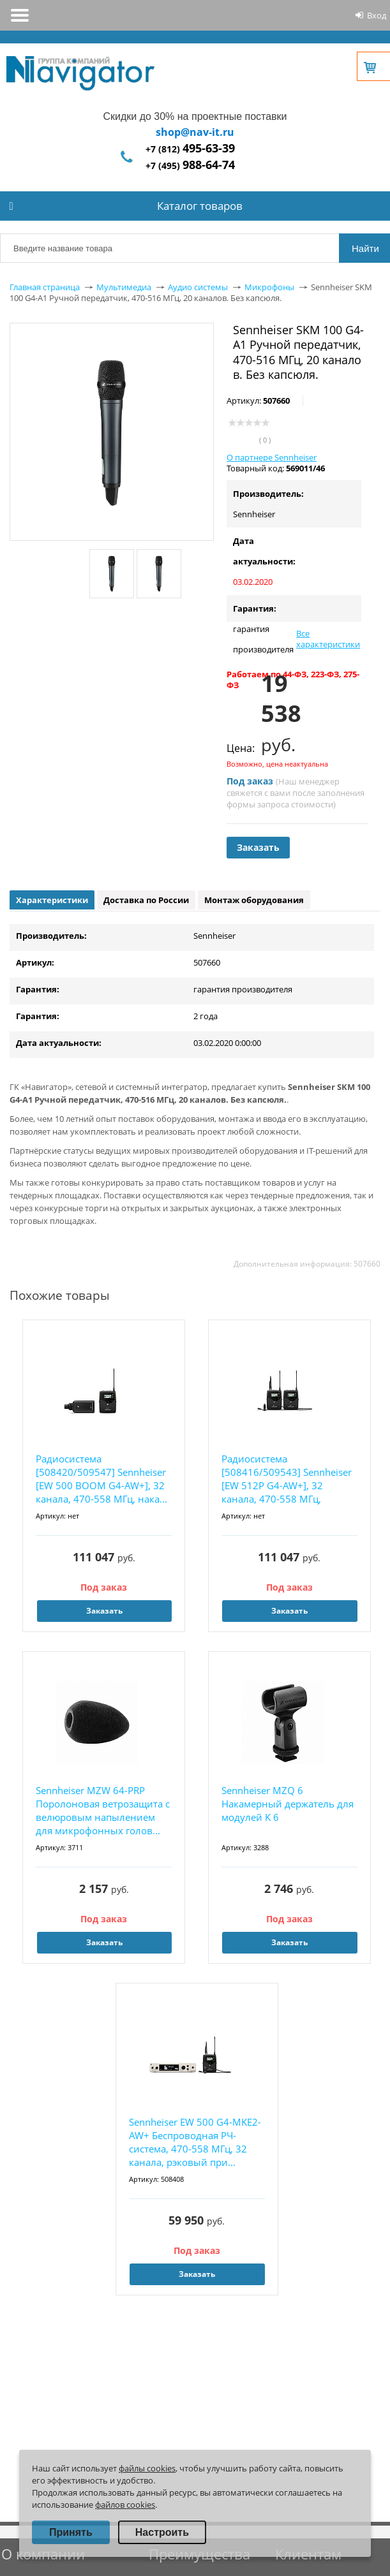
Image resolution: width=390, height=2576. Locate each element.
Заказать (258, 847)
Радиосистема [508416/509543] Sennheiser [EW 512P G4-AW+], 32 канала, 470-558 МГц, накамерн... (286, 1479)
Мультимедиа (123, 287)
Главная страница (45, 287)
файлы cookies (147, 2468)
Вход (376, 15)
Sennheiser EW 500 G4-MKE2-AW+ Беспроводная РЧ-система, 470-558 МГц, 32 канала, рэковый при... (195, 2142)
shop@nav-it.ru (195, 132)
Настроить (162, 2532)
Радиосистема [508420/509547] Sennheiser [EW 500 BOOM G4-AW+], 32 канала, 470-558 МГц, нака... (101, 1478)
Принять (71, 2532)
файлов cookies (125, 2504)
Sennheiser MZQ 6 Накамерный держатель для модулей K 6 (287, 1803)
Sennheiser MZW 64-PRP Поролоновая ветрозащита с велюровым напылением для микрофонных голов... (103, 1810)
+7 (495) (190, 165)
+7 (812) (190, 149)
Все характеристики (328, 639)
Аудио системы (198, 287)
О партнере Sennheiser (272, 457)
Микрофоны (269, 287)
